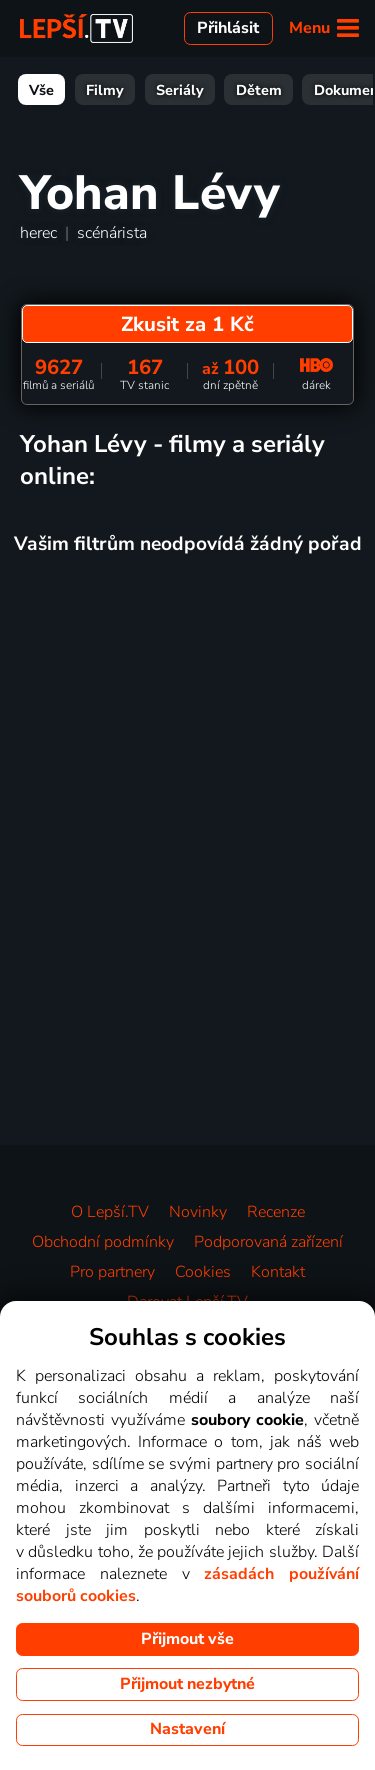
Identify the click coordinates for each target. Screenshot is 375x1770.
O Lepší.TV (110, 1212)
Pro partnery (112, 1272)
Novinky (198, 1212)
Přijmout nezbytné (187, 1684)
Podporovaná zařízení (268, 1242)
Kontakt (278, 1272)
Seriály (180, 90)
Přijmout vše (187, 1639)
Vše (41, 90)
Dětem (259, 90)
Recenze (276, 1212)
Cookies (203, 1272)
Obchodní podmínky (103, 1242)
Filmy (105, 90)
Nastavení (187, 1729)
